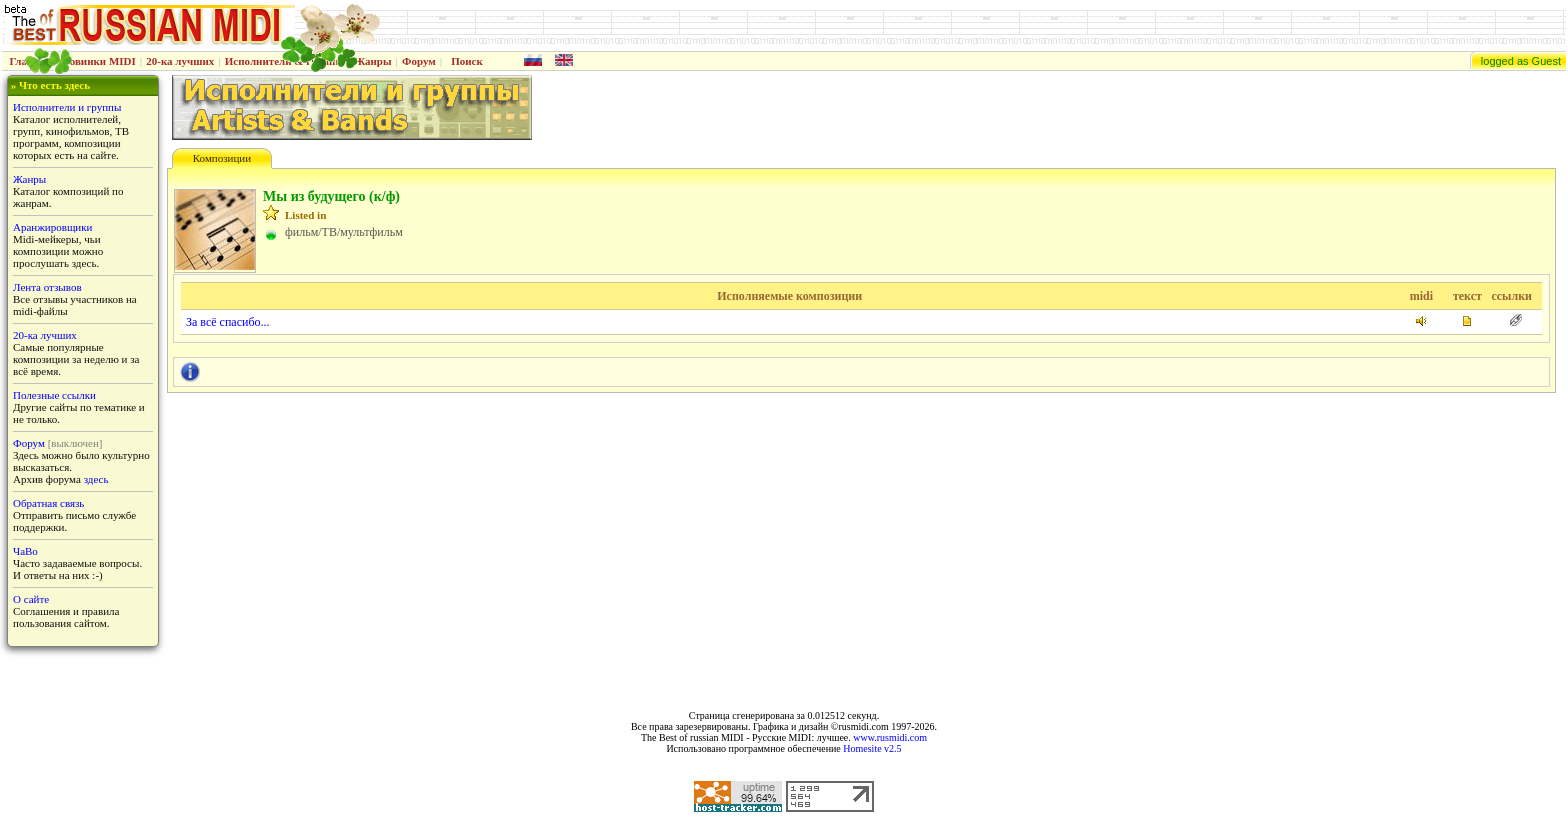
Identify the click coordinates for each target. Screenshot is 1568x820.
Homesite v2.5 (872, 748)
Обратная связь (48, 503)
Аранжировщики (52, 227)
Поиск (467, 61)
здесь (96, 479)
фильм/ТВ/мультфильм (344, 232)
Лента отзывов (47, 287)
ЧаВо (25, 551)
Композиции (222, 158)
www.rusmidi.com (890, 737)
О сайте (31, 599)
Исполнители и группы (67, 107)
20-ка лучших (180, 61)
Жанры (372, 61)
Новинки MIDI (98, 61)
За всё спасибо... (228, 322)
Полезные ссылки (54, 395)
